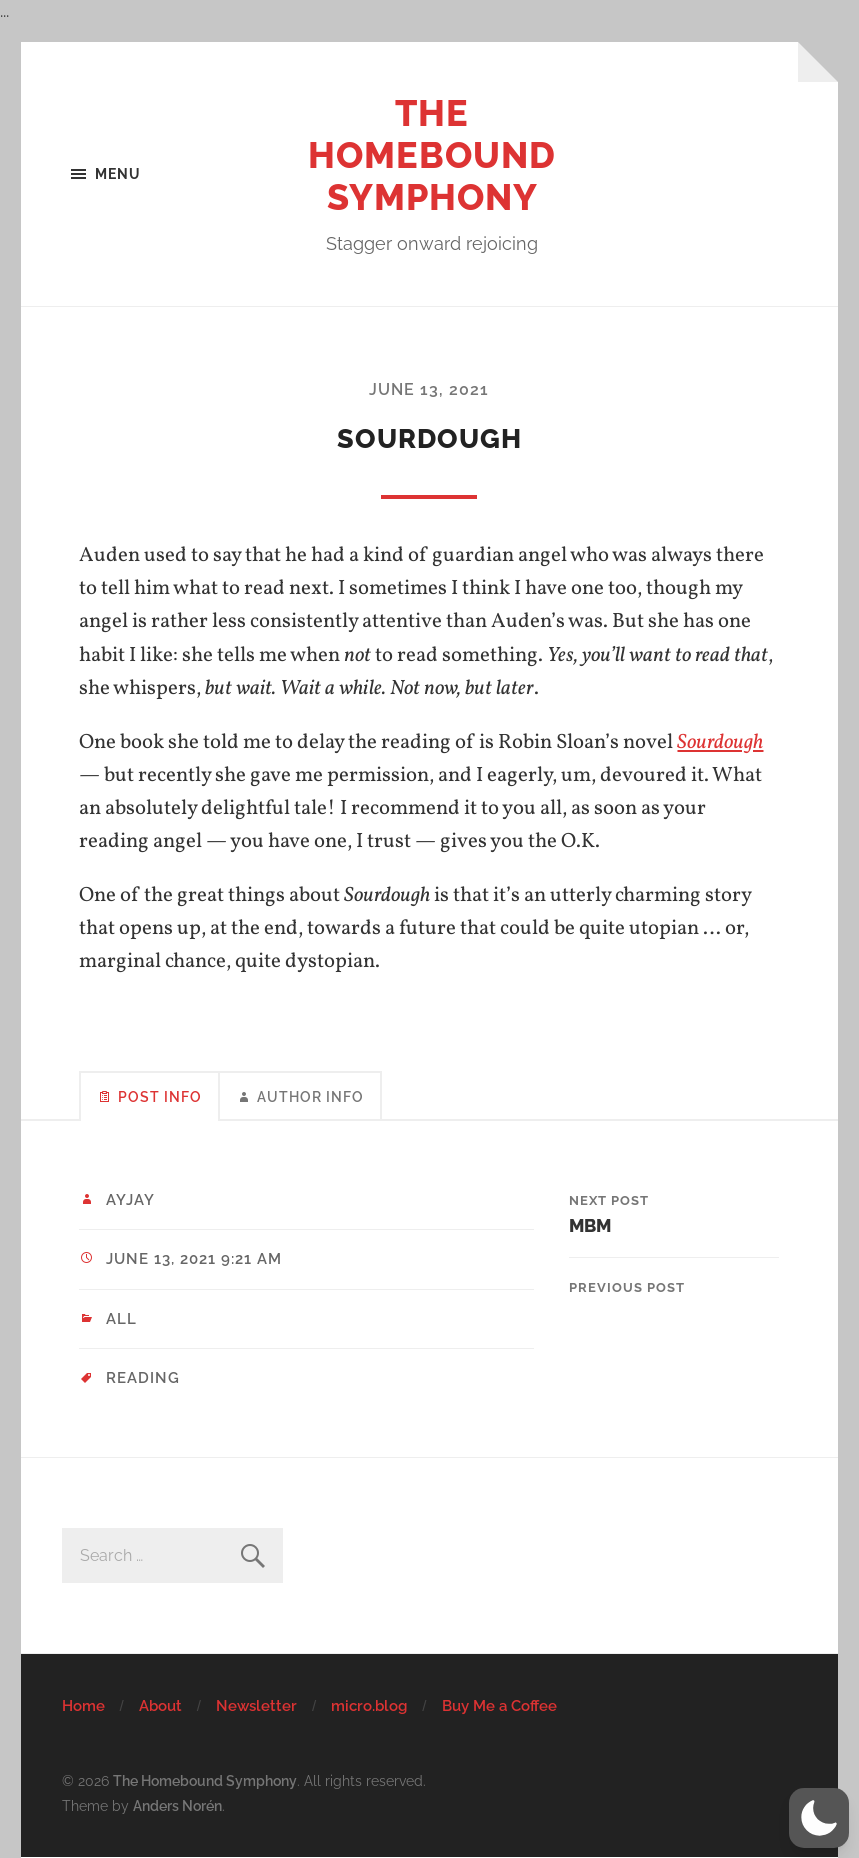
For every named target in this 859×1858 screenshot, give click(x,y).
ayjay (130, 1200)
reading (143, 1378)
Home (83, 1706)
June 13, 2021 (429, 389)
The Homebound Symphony (432, 155)
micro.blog (369, 1706)
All (121, 1319)
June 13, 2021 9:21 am (194, 1259)
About (160, 1706)
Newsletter (256, 1706)
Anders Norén (177, 1805)
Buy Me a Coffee (499, 1706)
